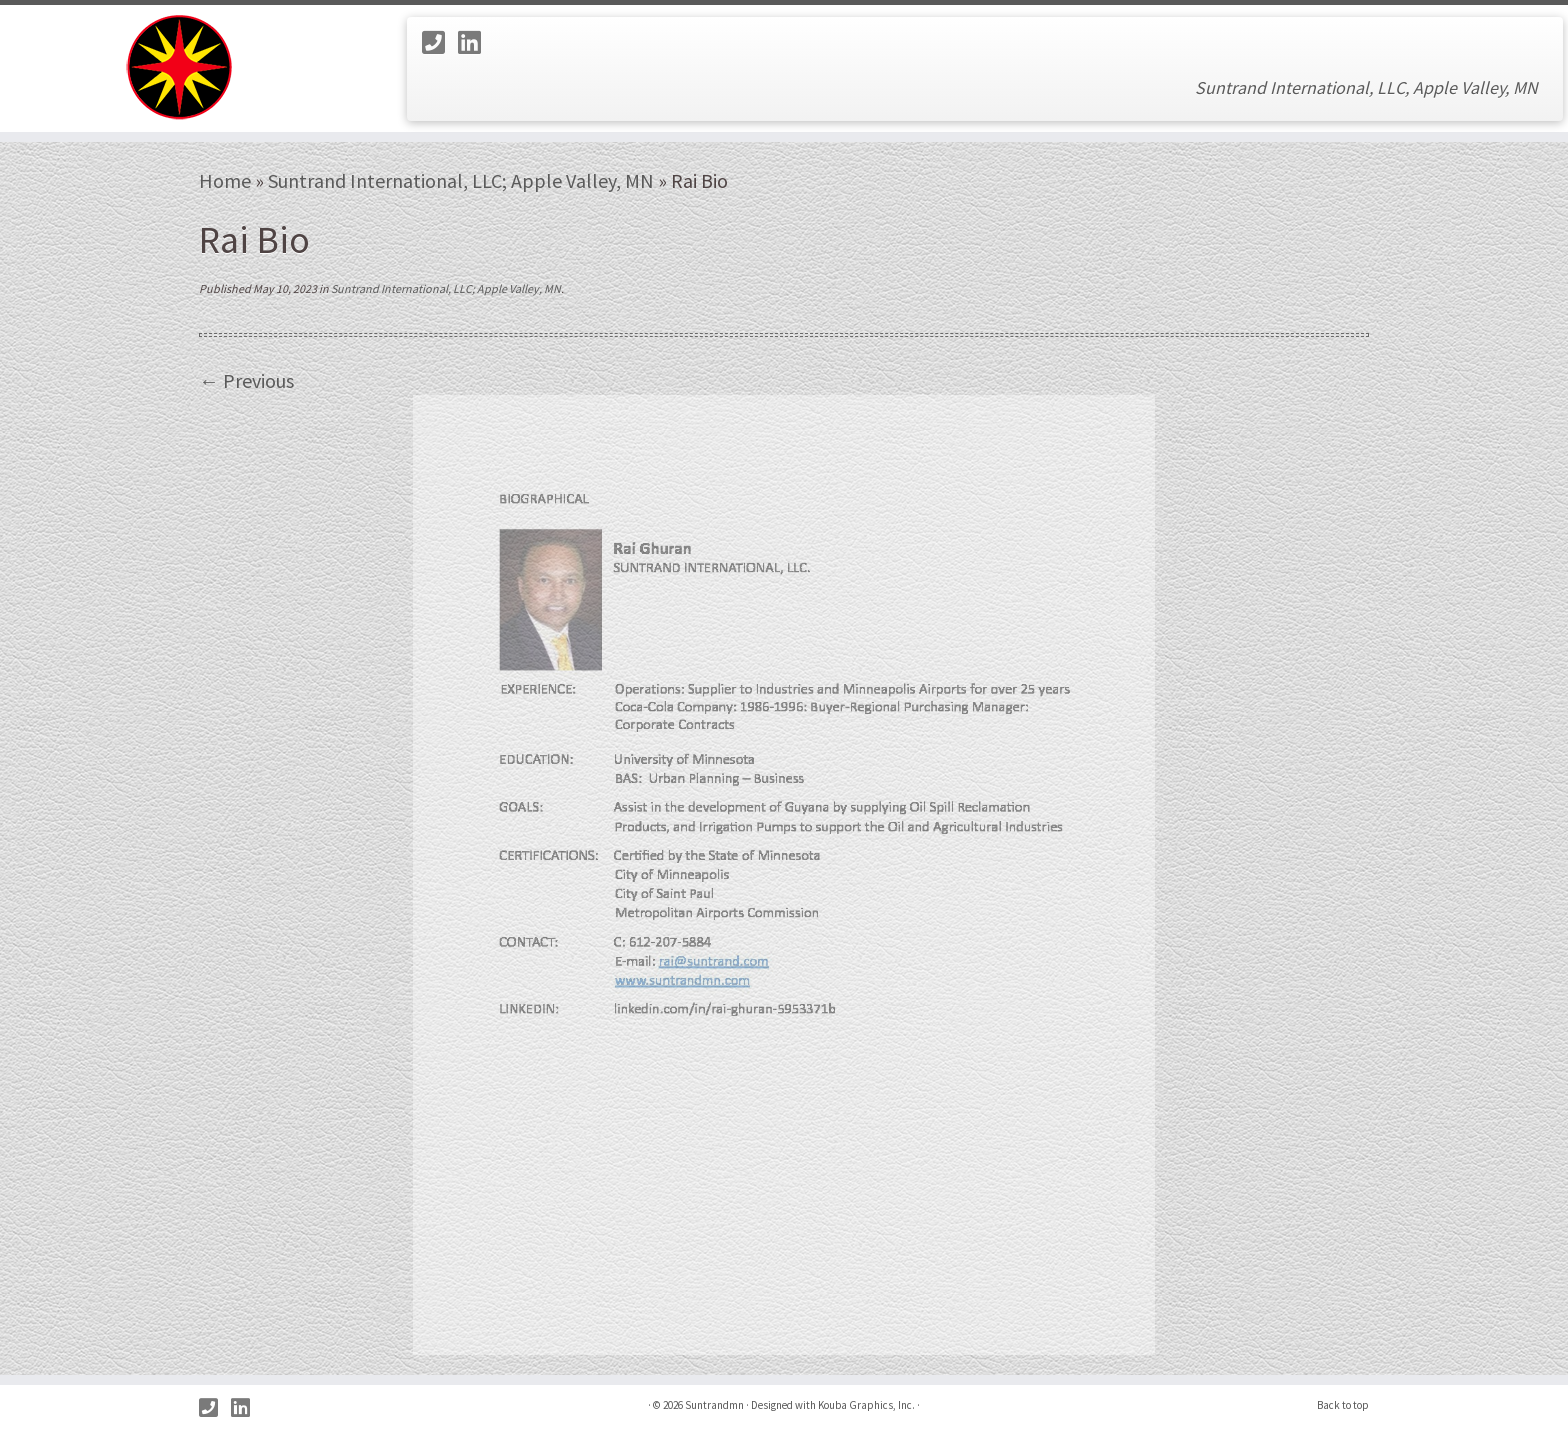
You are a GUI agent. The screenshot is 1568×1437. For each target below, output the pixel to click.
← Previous (246, 380)
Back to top (1343, 1405)
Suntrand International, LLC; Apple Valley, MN (461, 180)
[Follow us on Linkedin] (476, 42)
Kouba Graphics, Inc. (866, 1405)
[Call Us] (440, 42)
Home (225, 180)
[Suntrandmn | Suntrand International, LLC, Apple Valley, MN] (181, 68)
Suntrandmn (714, 1405)
